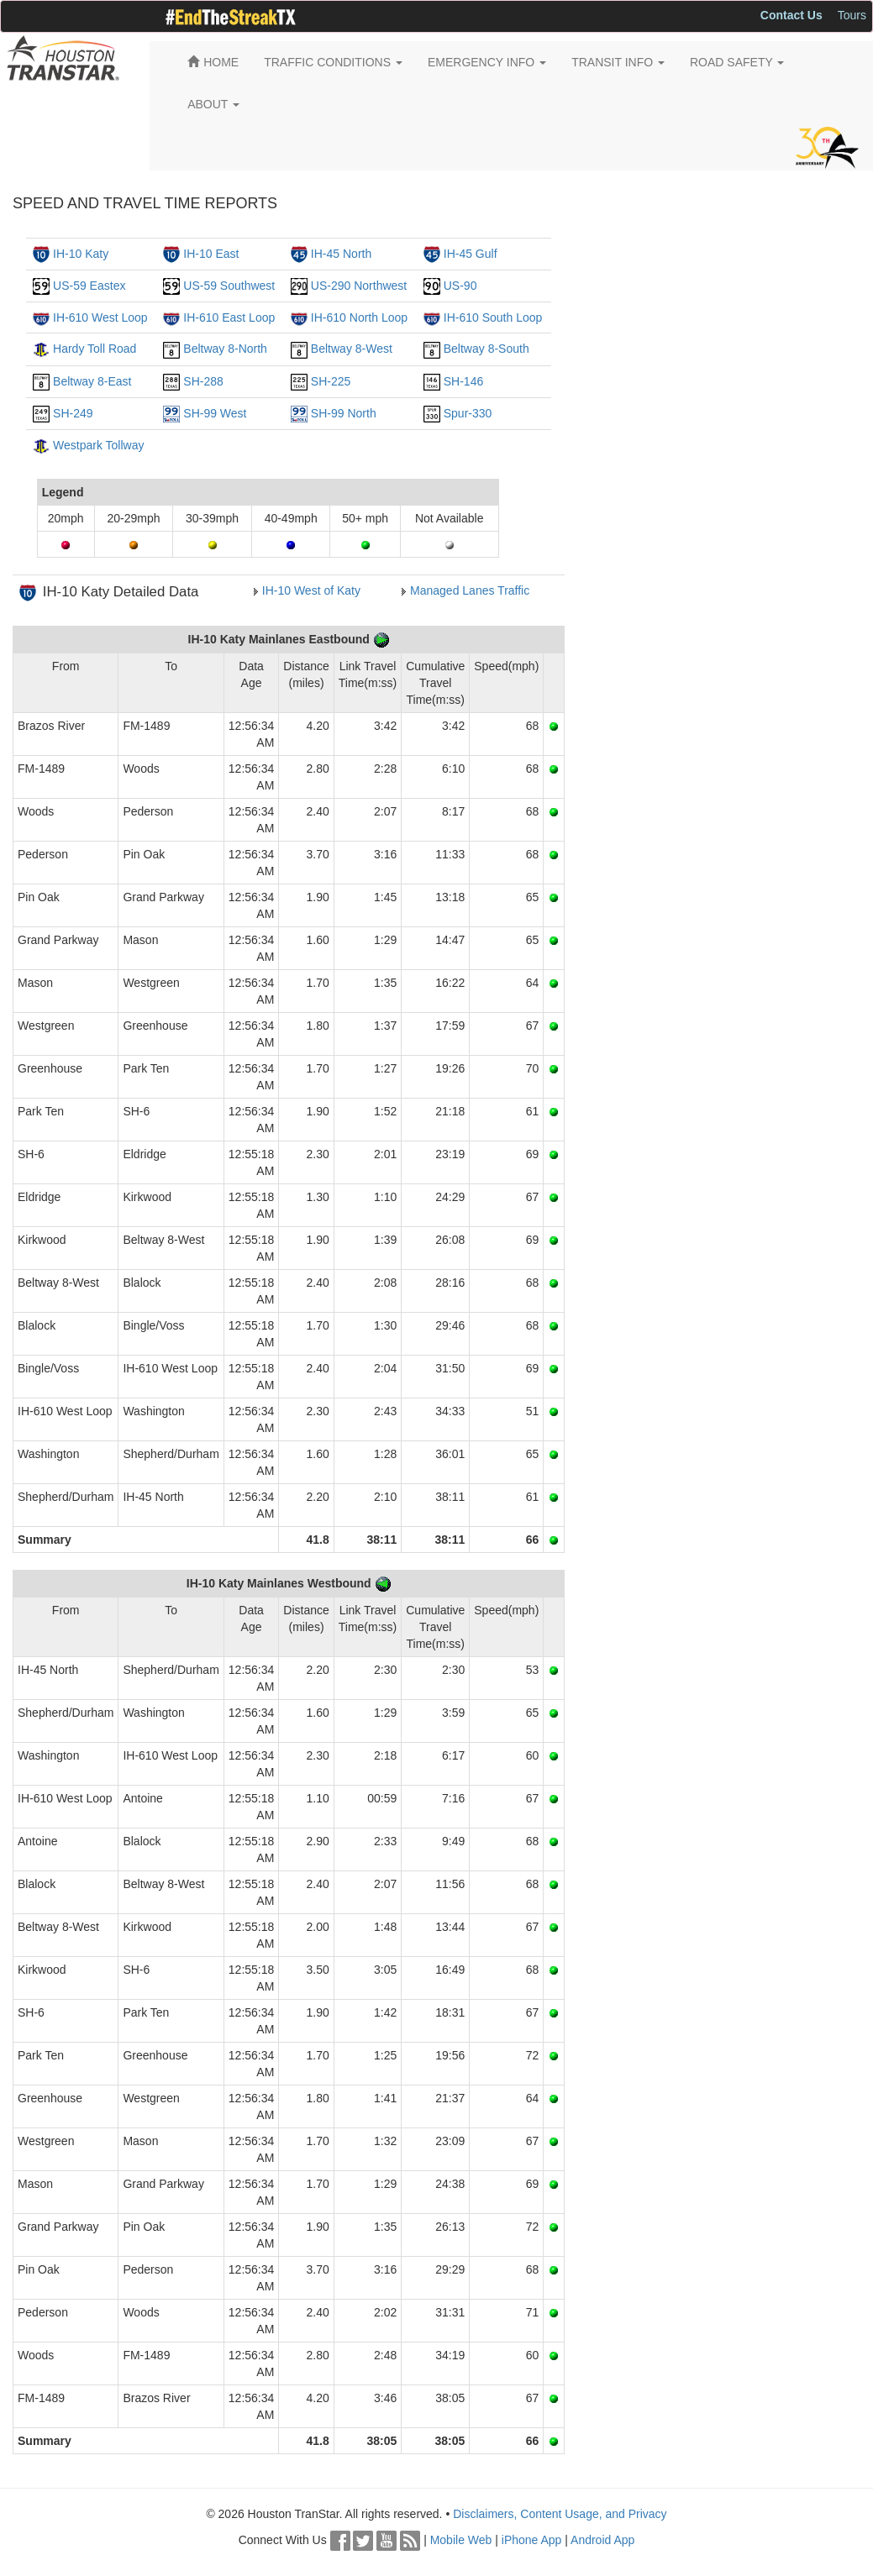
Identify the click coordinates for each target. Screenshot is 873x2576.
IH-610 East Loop (229, 317)
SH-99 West (214, 413)
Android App (602, 2540)
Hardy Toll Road (94, 348)
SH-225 (330, 381)
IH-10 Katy (80, 253)
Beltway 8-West (351, 348)
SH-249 (72, 413)
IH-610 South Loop (493, 317)
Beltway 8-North (225, 348)
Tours (852, 15)
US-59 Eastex (89, 285)
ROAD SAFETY (737, 62)
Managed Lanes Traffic (469, 590)
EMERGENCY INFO (487, 62)
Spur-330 (468, 413)
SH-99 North (343, 413)
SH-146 (463, 381)
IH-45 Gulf (470, 253)
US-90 (460, 285)
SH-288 (203, 381)
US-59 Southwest (229, 285)
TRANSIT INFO (618, 62)
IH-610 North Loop (359, 317)
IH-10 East (211, 253)
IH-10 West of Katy (311, 590)
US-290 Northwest (359, 285)
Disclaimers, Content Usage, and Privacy (559, 2514)
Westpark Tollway (98, 445)
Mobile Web (461, 2540)
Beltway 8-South (486, 348)
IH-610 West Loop (100, 317)
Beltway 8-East (92, 381)
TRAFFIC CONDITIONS (333, 62)
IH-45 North (341, 253)
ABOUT (213, 104)
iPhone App (532, 2540)
